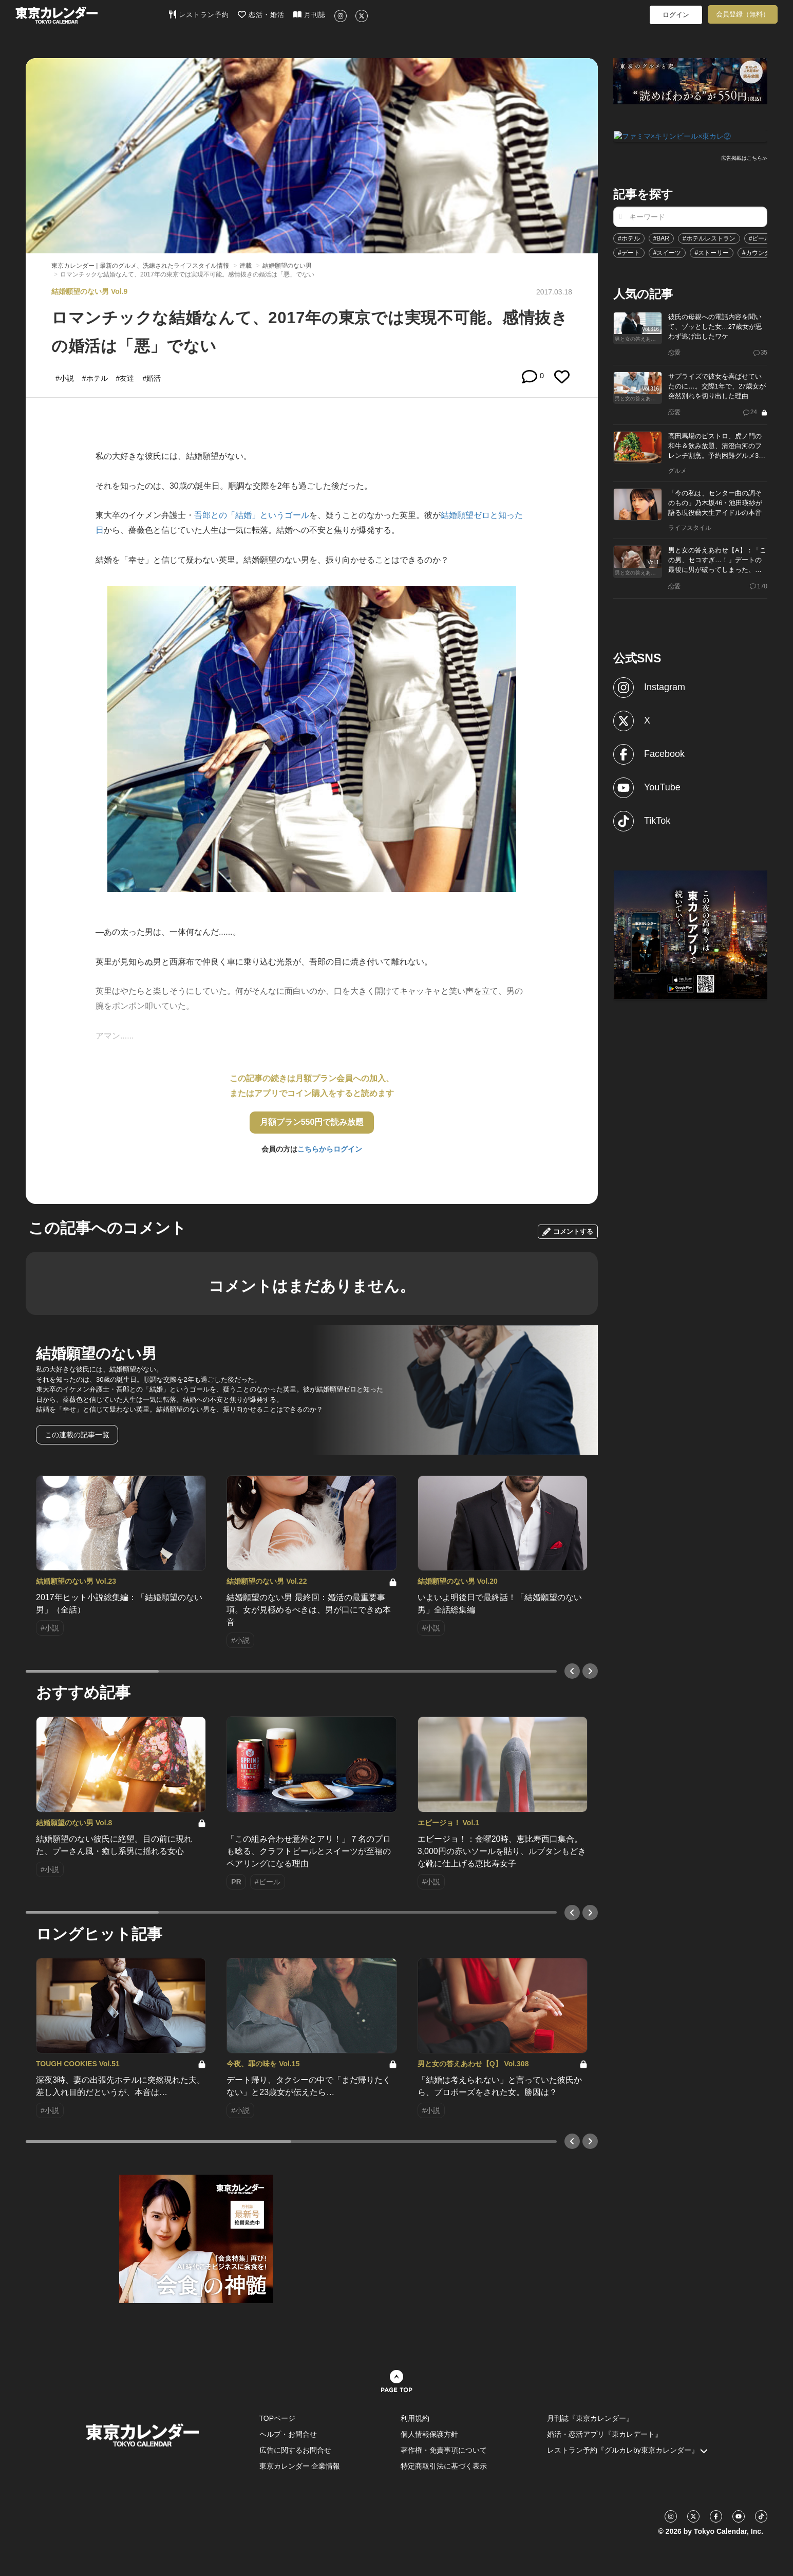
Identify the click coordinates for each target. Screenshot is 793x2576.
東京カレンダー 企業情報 (300, 2466)
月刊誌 (309, 14)
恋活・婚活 (261, 14)
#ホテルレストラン (709, 237)
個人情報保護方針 (429, 2434)
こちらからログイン (329, 1149)
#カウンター (759, 251)
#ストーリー (711, 251)
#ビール (760, 237)
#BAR (661, 237)
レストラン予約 (199, 14)
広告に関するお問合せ (295, 2450)
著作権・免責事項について (444, 2450)
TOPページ (277, 2418)
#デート (629, 251)
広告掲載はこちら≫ (744, 157)
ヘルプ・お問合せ (288, 2434)
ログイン (676, 14)
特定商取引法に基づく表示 (444, 2466)
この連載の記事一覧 (77, 1435)
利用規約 (415, 2418)
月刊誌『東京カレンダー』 (590, 2418)
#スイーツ (667, 251)
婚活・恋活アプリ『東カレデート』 (604, 2434)
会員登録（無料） (742, 14)
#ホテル (629, 237)
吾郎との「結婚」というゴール (251, 515)
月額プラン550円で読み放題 (312, 1122)
